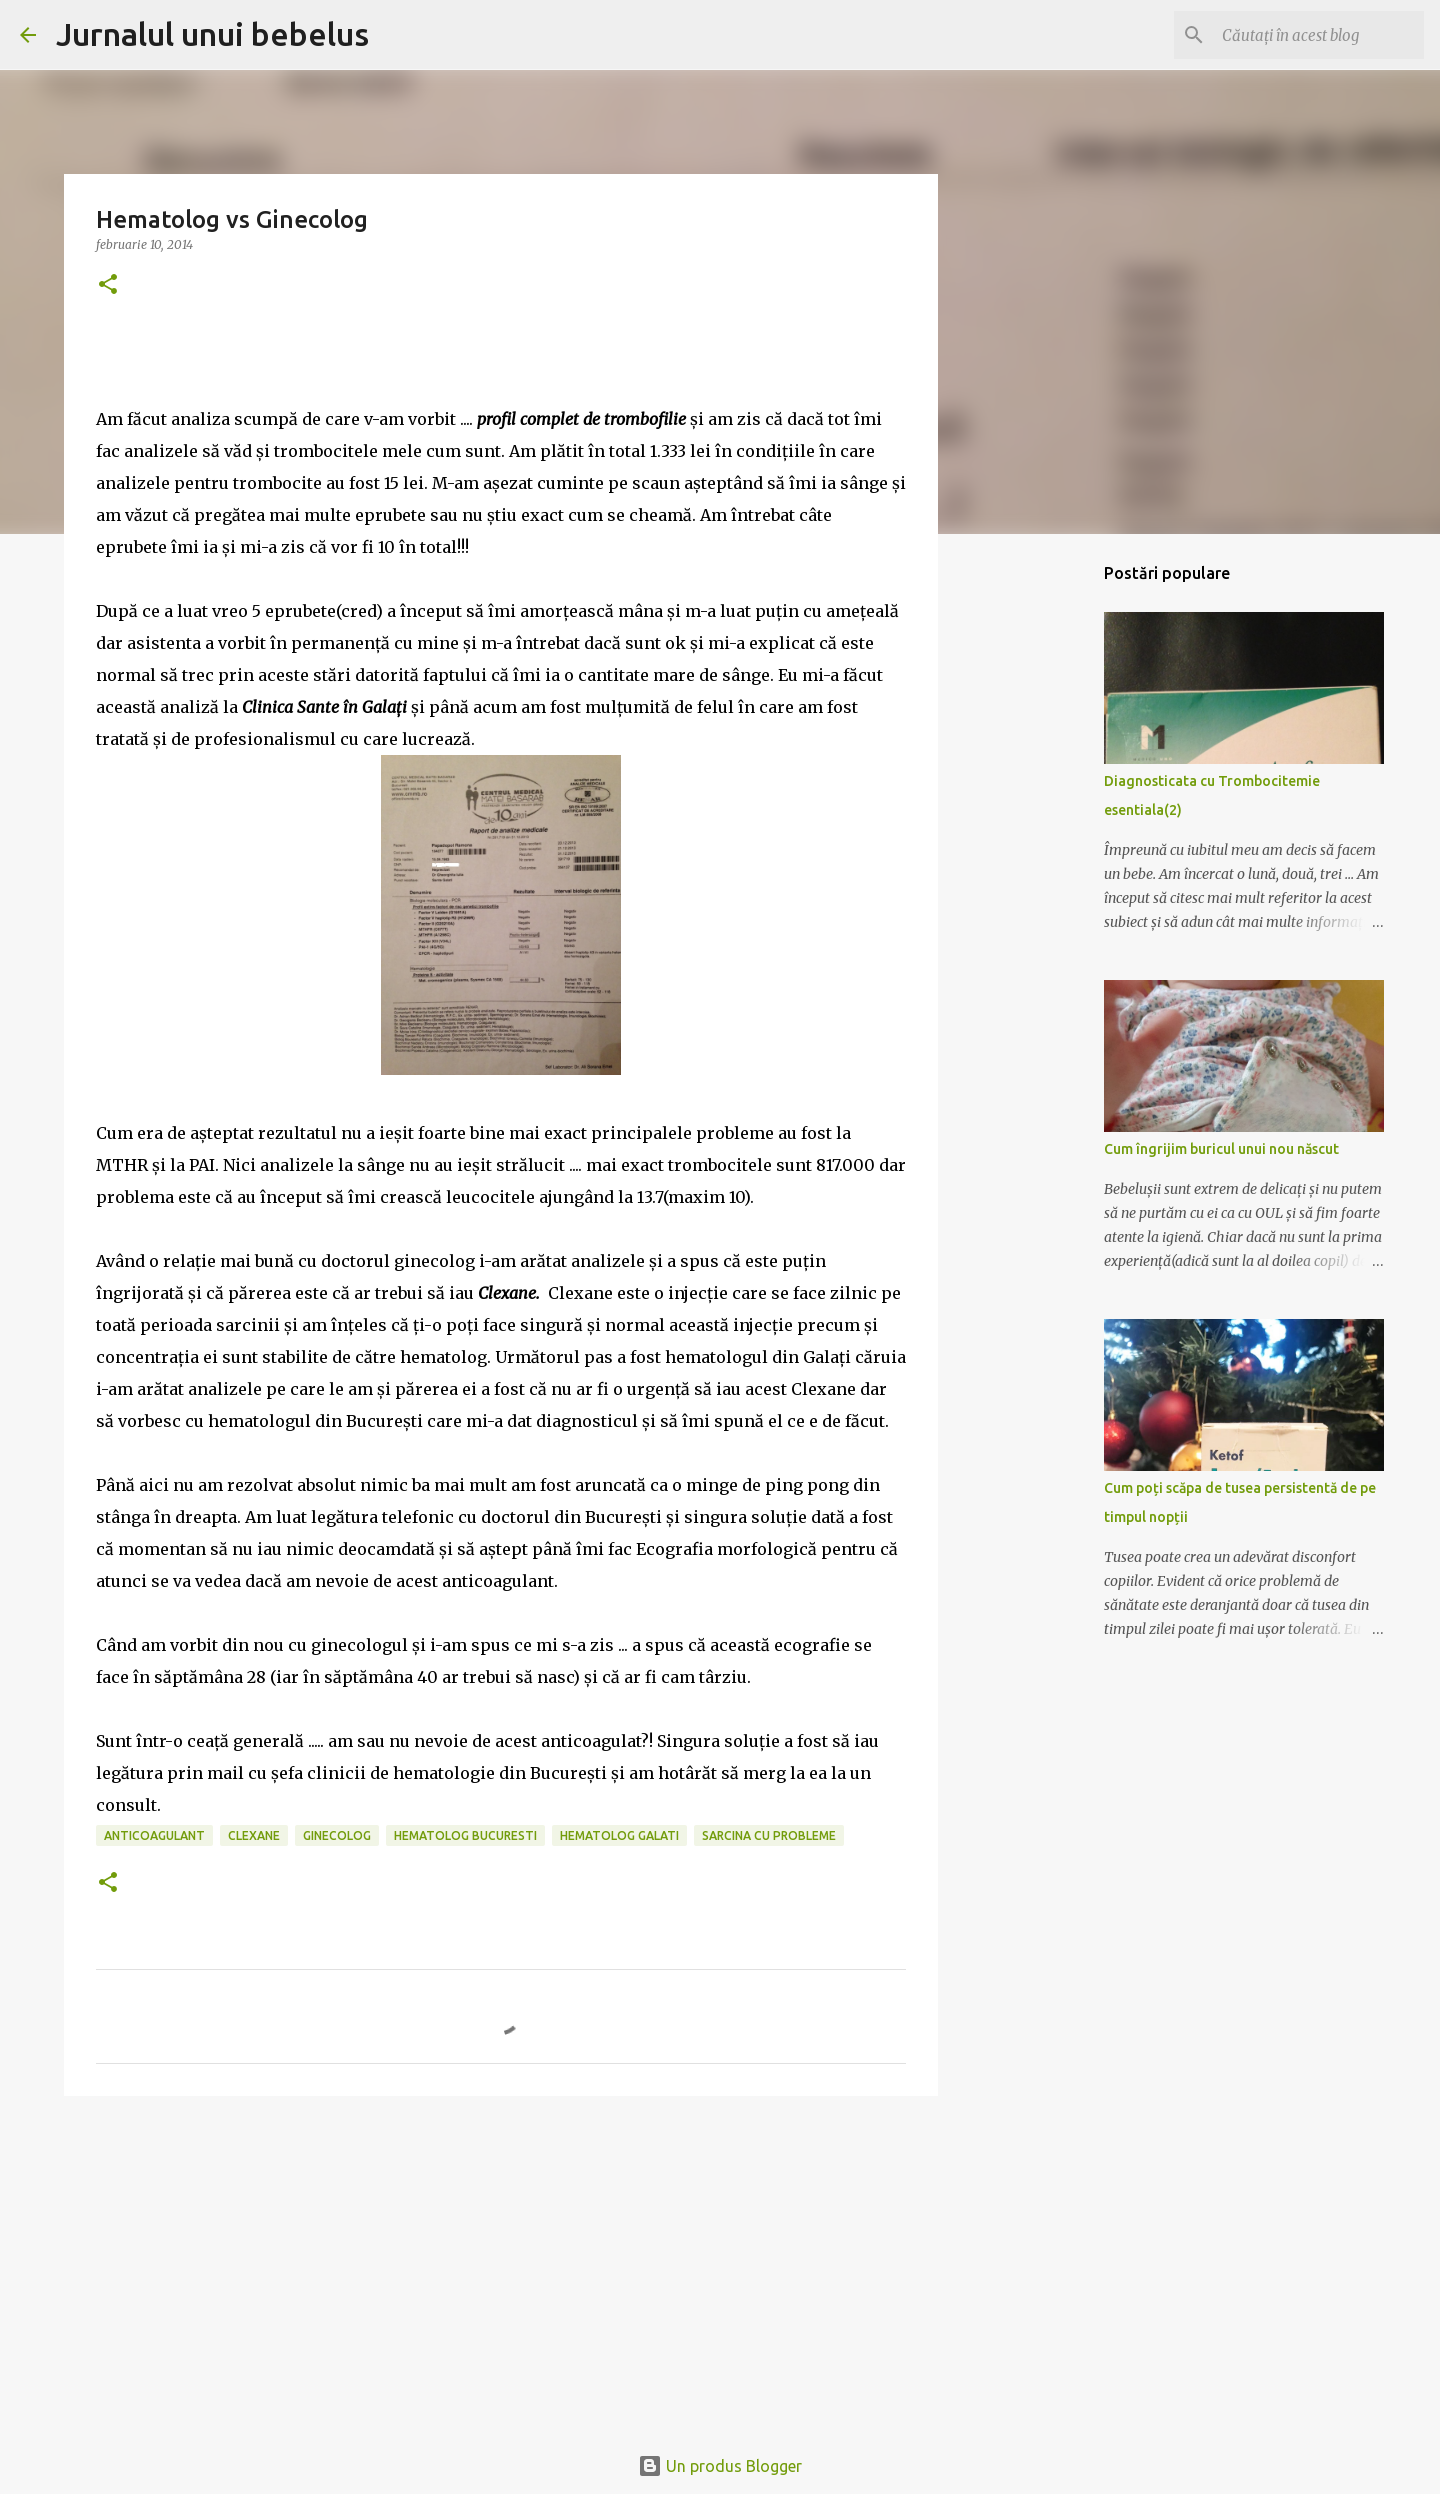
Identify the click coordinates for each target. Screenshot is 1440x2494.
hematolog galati (619, 1835)
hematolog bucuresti (465, 1835)
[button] (108, 285)
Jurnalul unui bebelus (212, 34)
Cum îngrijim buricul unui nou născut (1221, 1149)
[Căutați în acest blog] (1319, 35)
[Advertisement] (501, 2266)
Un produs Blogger (720, 2466)
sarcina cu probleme (769, 1835)
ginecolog (337, 1835)
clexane (254, 1835)
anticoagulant (154, 1835)
